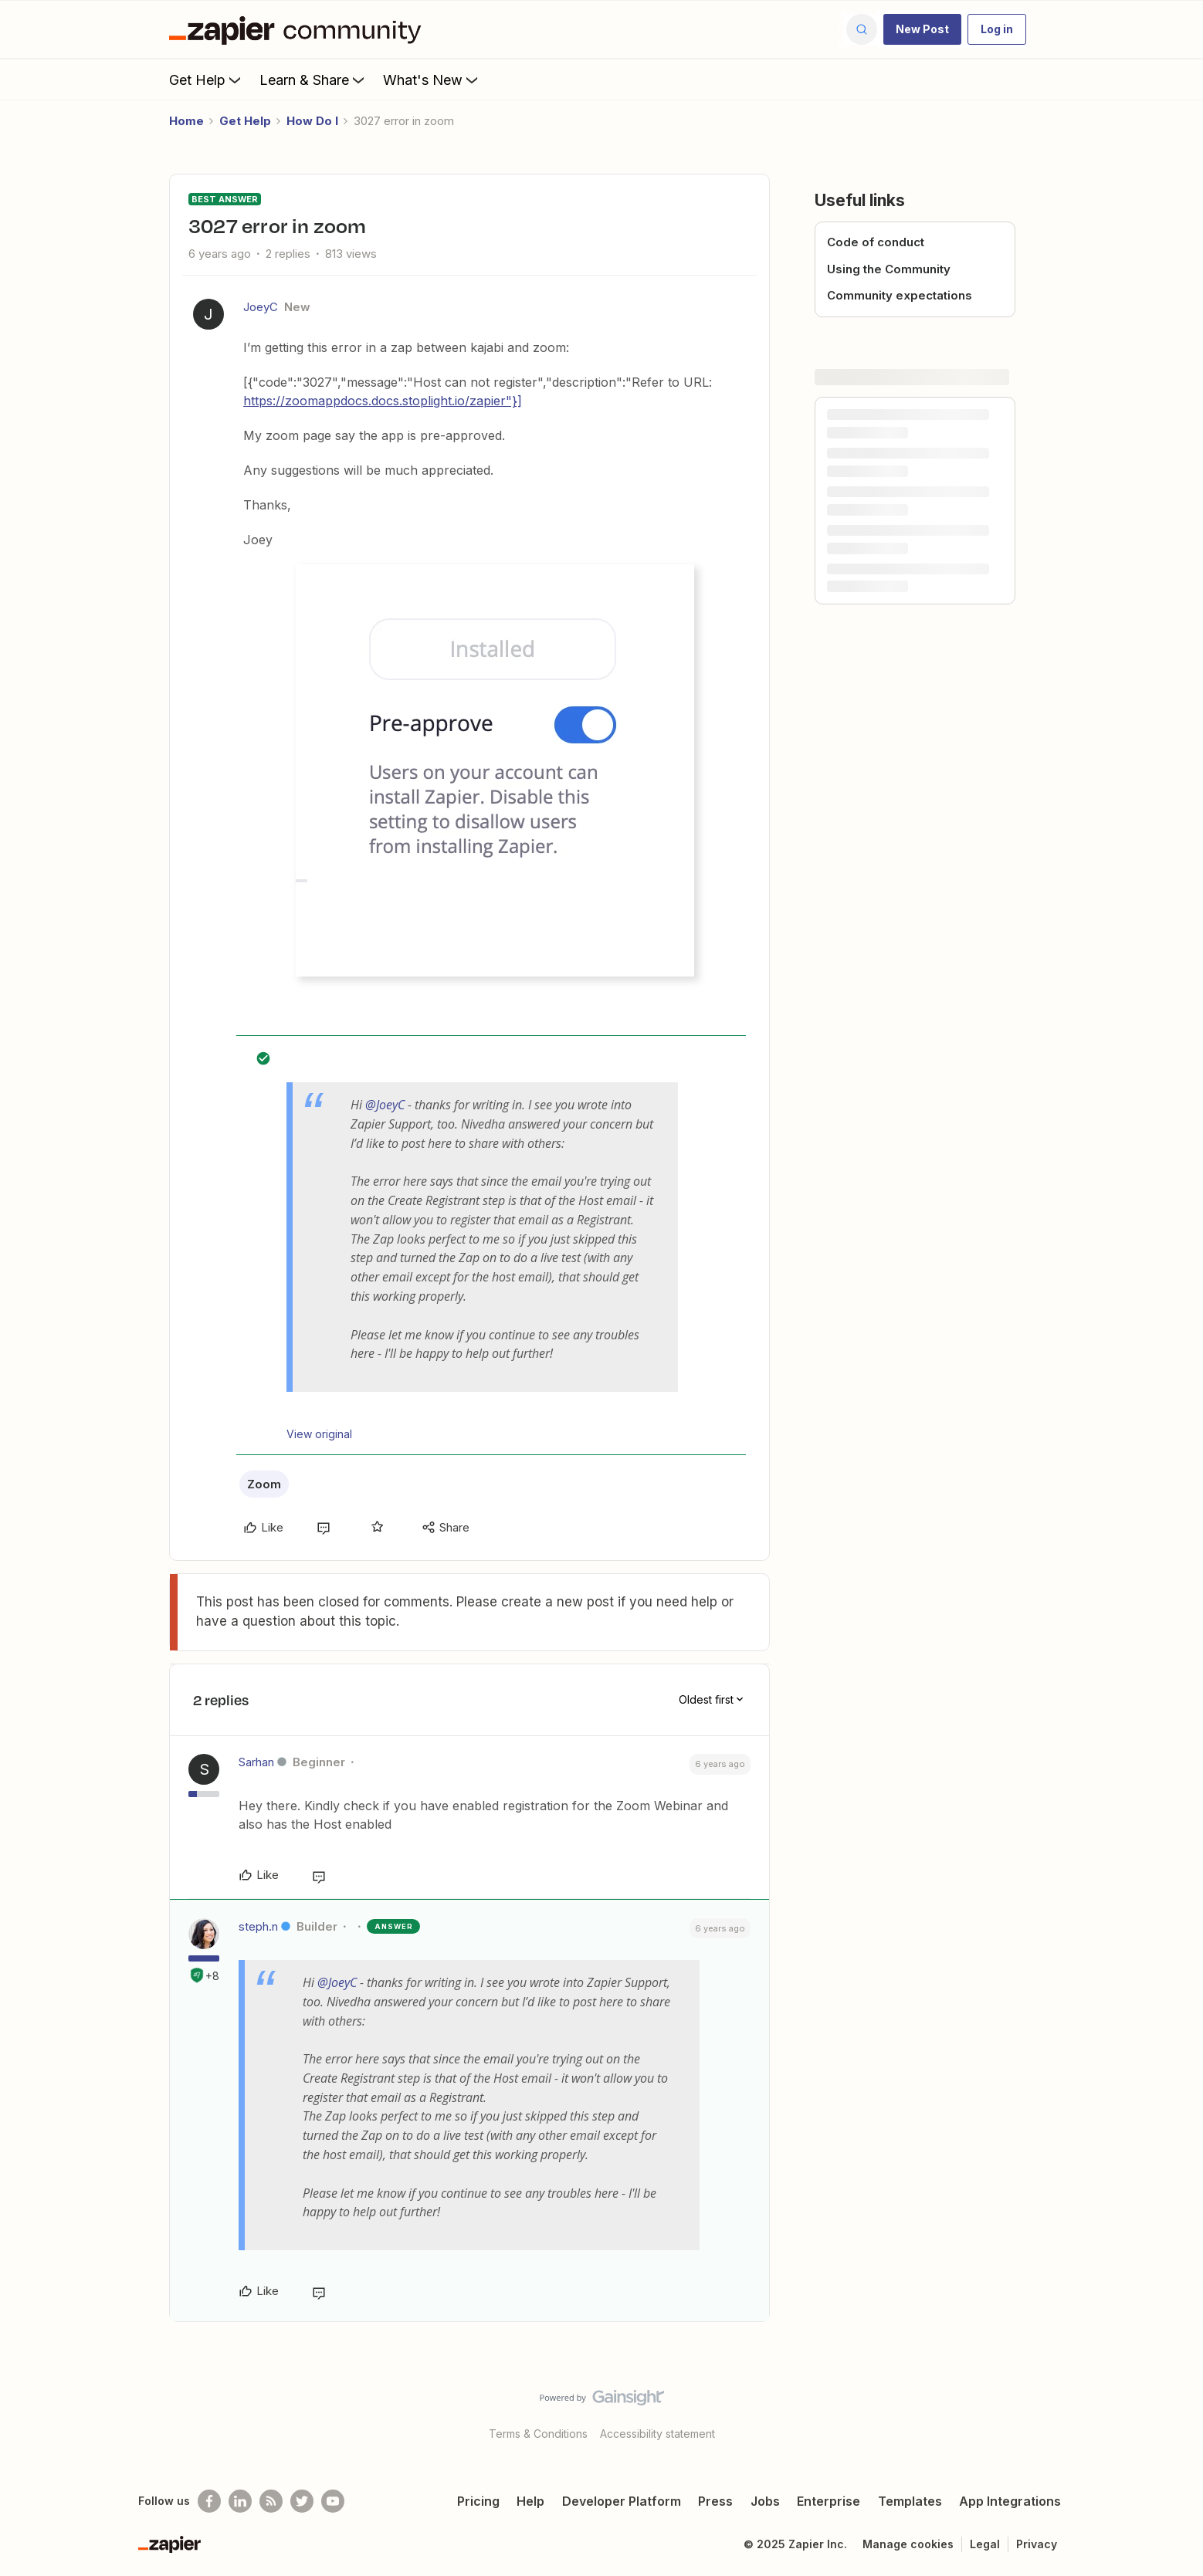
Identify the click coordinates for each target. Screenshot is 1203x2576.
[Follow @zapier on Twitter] (301, 2501)
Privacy (1036, 2544)
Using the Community (889, 269)
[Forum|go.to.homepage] (299, 29)
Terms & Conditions (538, 2433)
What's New (432, 79)
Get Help (206, 79)
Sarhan (256, 1762)
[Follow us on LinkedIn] (240, 2501)
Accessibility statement (657, 2433)
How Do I (312, 120)
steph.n (258, 1926)
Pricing (478, 2501)
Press (715, 2501)
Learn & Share (313, 79)
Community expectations (899, 295)
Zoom (264, 1484)
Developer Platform (621, 2501)
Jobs (765, 2501)
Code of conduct (875, 242)
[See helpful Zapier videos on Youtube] (332, 2501)
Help (530, 2501)
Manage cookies (908, 2544)
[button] (922, 29)
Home (186, 120)
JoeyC (260, 307)
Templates (910, 2501)
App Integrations (1010, 2501)
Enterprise (828, 2501)
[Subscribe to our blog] (271, 2501)
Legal (985, 2544)
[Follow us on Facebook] (209, 2501)
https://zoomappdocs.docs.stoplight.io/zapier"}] (382, 400)
